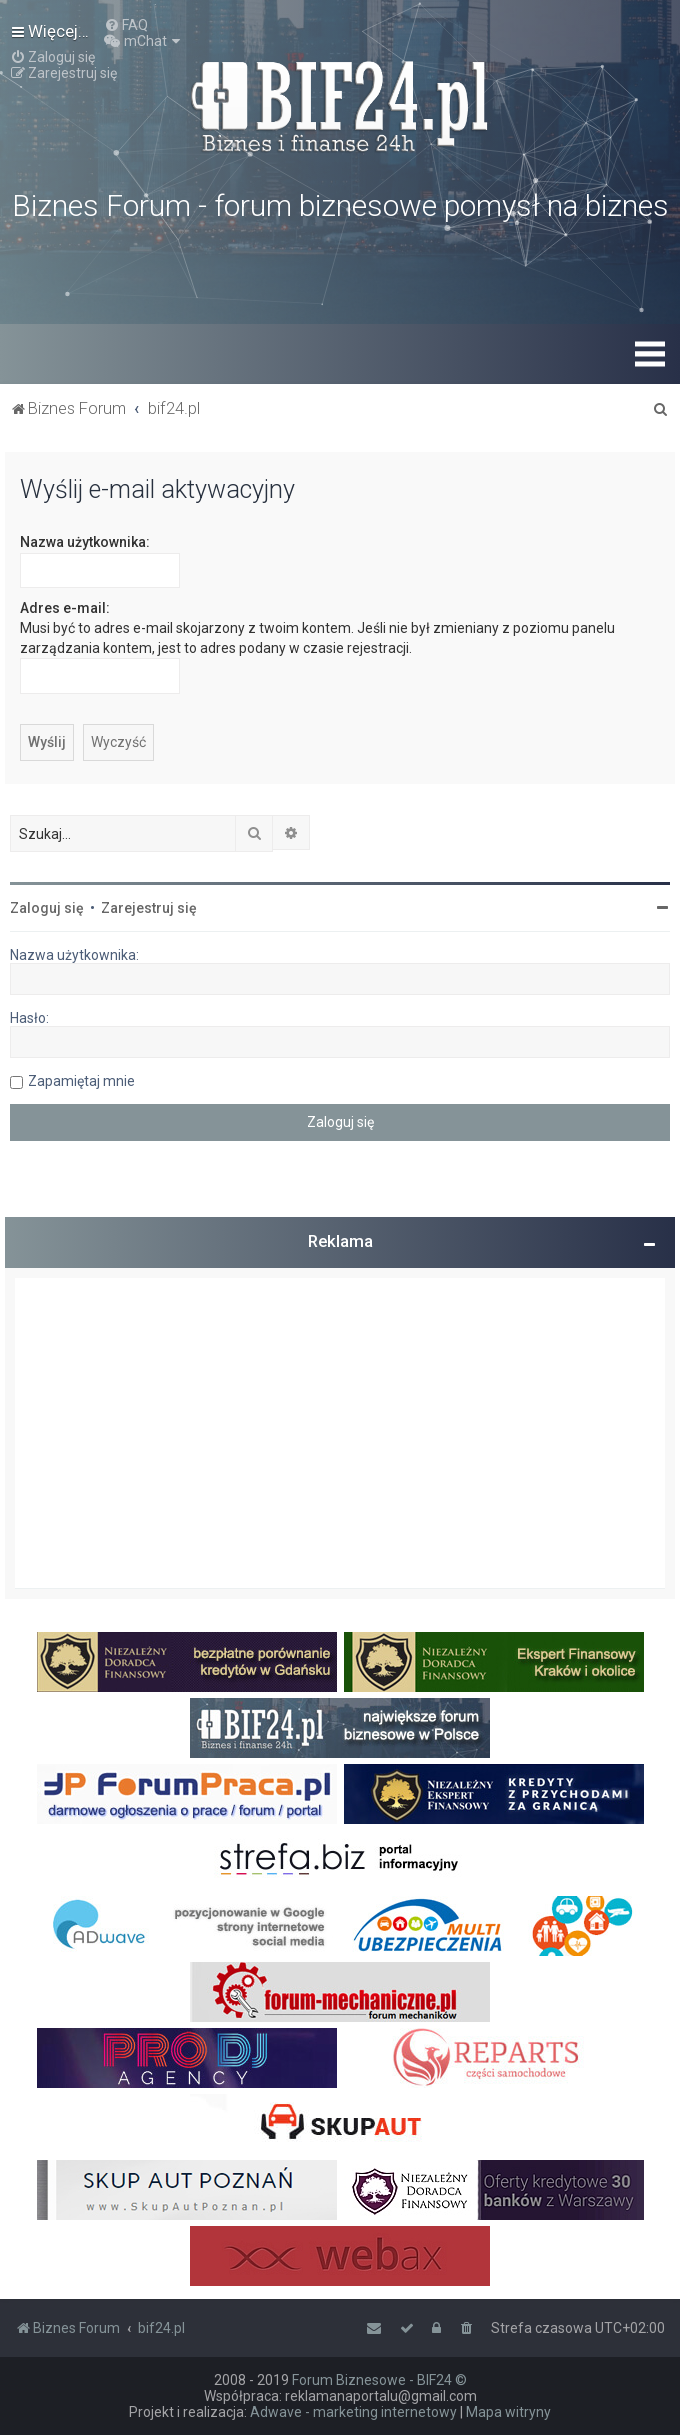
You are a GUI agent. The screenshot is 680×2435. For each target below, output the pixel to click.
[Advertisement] (340, 1433)
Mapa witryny (508, 2412)
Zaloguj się (47, 908)
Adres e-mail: (65, 608)
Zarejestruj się (149, 908)
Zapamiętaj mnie (81, 1081)
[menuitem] (126, 25)
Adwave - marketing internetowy (353, 2412)
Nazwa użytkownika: (85, 542)
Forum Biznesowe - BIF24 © (379, 2380)
